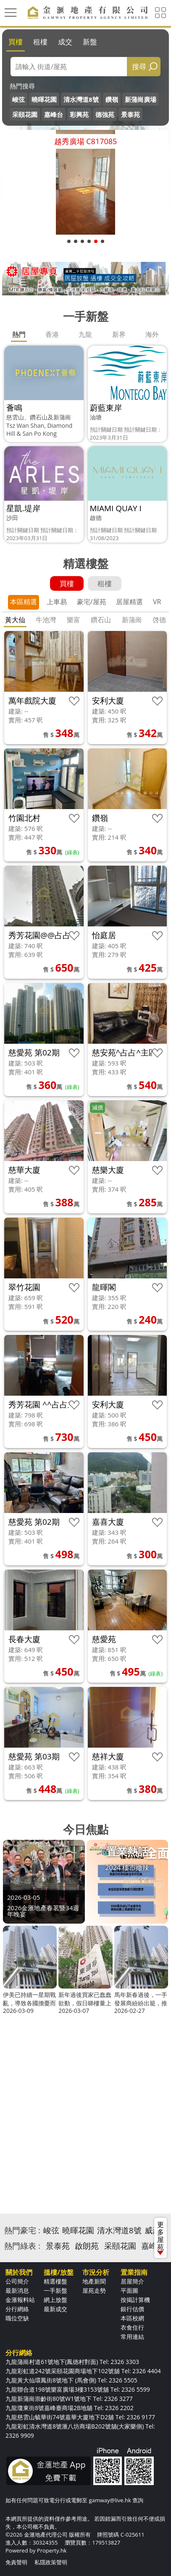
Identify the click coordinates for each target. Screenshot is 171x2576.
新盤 (90, 42)
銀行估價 (132, 2309)
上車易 (57, 601)
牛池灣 (46, 619)
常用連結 (132, 2337)
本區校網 (132, 2318)
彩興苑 (79, 114)
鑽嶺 (111, 99)
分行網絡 (17, 2309)
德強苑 (104, 114)
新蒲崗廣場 (140, 99)
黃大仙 (15, 619)
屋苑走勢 (94, 2290)
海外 (152, 334)
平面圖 (129, 2290)
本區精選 (23, 601)
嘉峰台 (53, 114)
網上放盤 (55, 2300)
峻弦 (18, 99)
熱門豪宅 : (22, 2230)
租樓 (40, 42)
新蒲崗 (132, 619)
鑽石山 (101, 619)
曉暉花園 (44, 99)
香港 (52, 334)
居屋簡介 (132, 2281)
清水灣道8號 (81, 99)
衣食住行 (132, 2327)
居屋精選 (129, 601)
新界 (119, 334)
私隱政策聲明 (50, 2562)
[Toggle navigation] (10, 12)
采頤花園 (24, 114)
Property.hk (52, 2550)
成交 (65, 42)
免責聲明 (16, 2562)
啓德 (159, 619)
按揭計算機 (135, 2300)
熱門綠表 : (22, 2245)
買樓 (15, 42)
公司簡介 (17, 2281)
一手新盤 (55, 2290)
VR (157, 601)
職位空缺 (17, 2318)
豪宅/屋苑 (91, 601)
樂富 (73, 619)
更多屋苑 (160, 2237)
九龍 (85, 334)
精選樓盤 (55, 2281)
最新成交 (55, 2309)
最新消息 (17, 2290)
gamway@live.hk (110, 2500)
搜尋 (139, 66)
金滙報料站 (20, 2300)
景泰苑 (130, 114)
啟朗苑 (87, 2245)
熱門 (19, 334)
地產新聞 (94, 2281)
